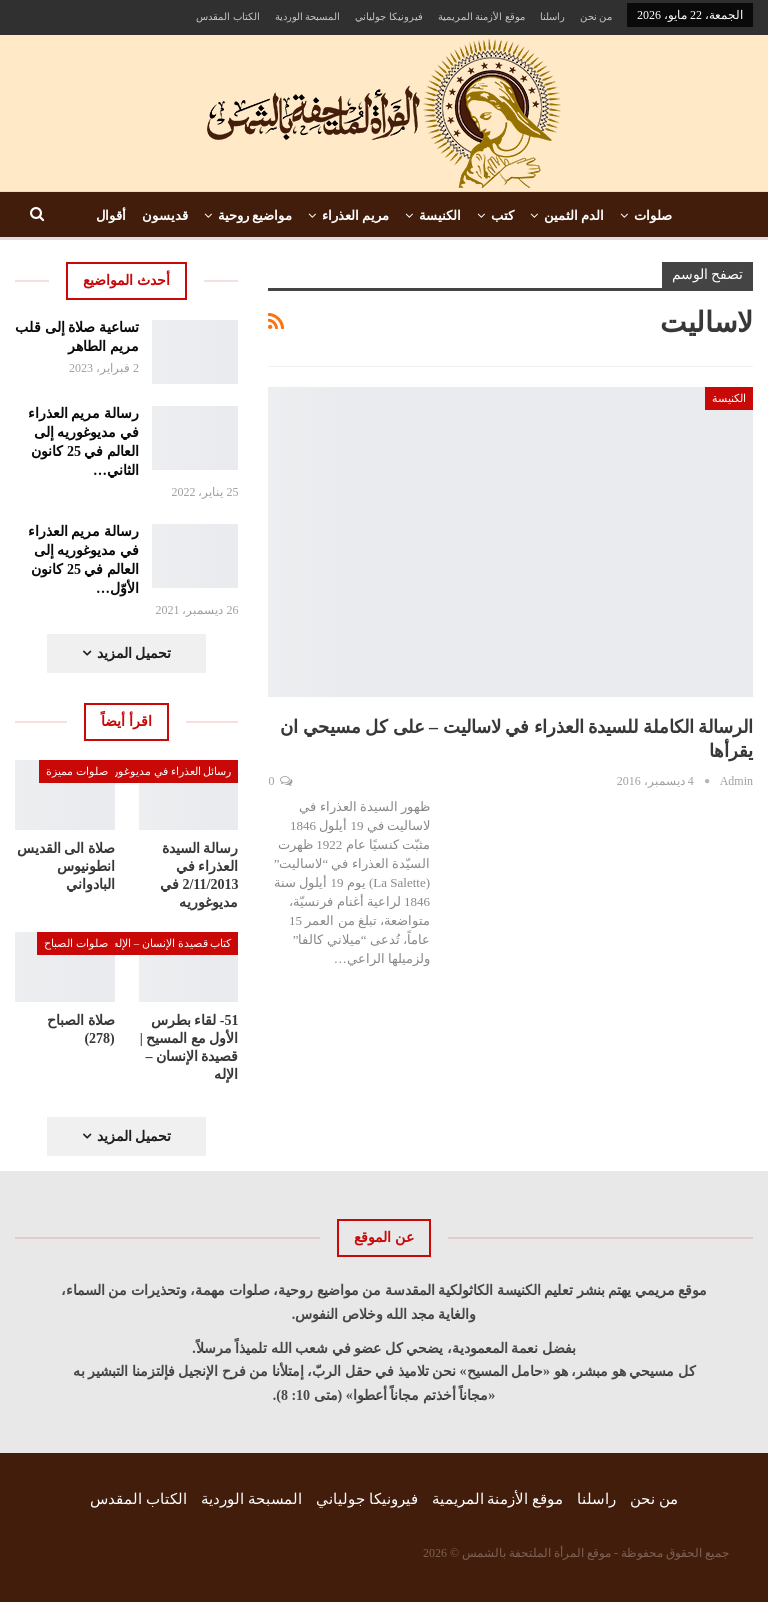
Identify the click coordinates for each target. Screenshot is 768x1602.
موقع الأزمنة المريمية (481, 16)
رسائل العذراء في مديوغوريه (167, 771)
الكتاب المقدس (228, 16)
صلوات (653, 215)
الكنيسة (440, 215)
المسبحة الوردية (308, 16)
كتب (502, 215)
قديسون (165, 215)
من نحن (596, 16)
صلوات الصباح (76, 943)
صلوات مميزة (77, 771)
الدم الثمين (574, 215)
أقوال (111, 215)
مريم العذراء (355, 215)
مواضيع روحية (255, 215)
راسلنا (552, 16)
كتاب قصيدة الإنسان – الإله (172, 943)
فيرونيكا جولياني (389, 16)
